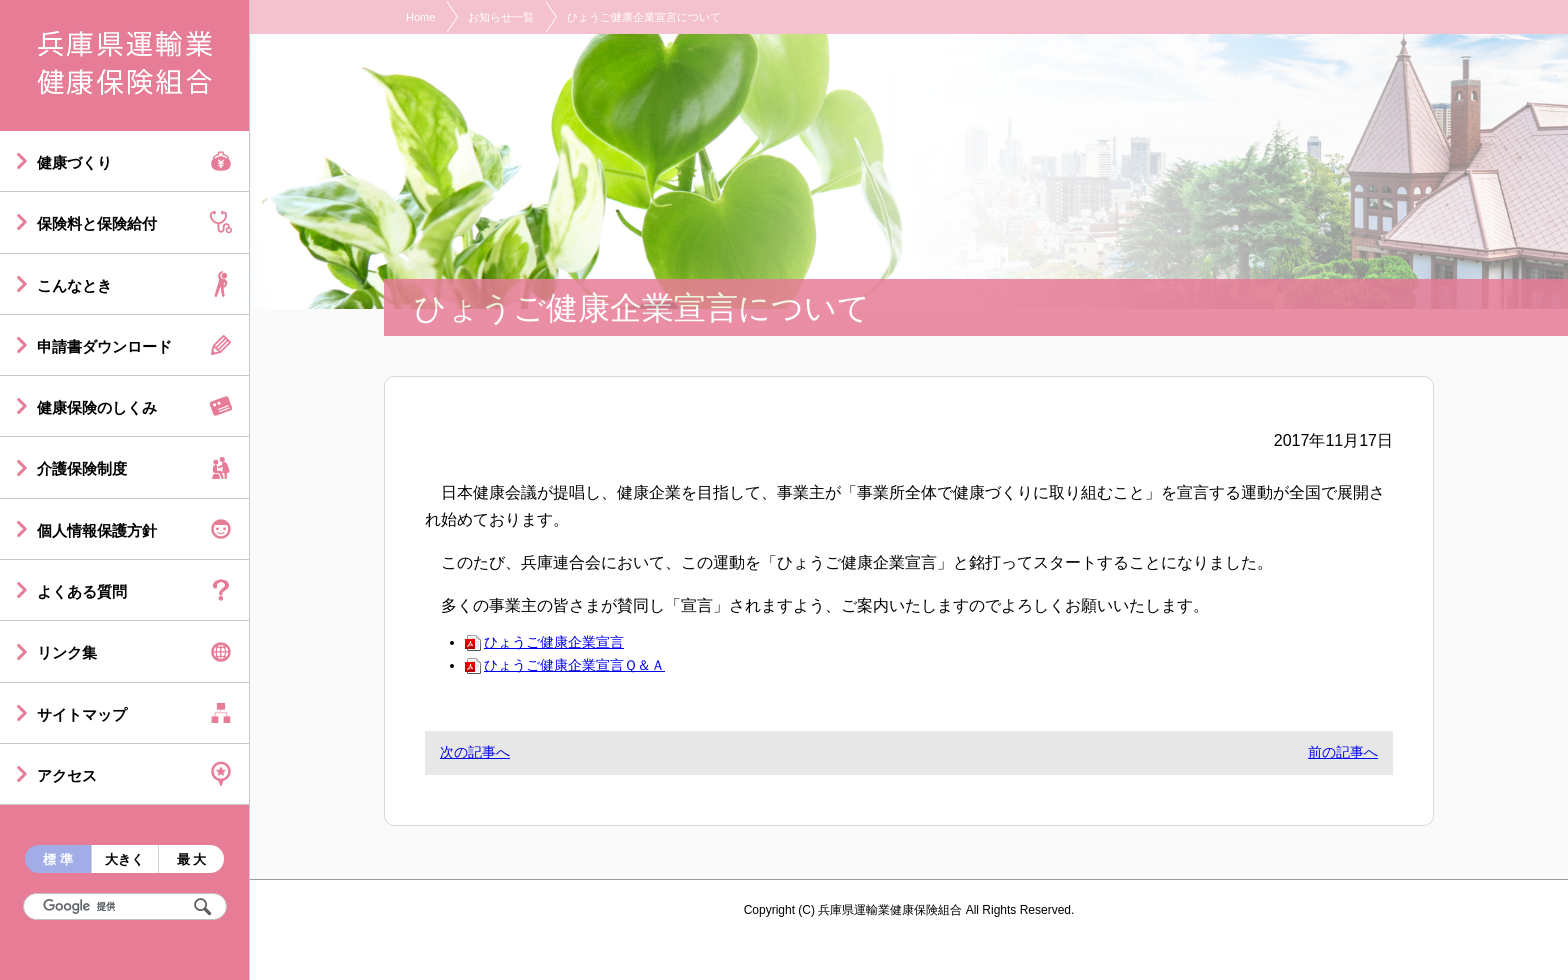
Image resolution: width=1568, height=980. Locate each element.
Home (420, 17)
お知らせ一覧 (501, 17)
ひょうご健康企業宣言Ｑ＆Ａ (565, 665)
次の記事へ (475, 752)
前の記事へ (1343, 752)
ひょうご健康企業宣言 (544, 642)
